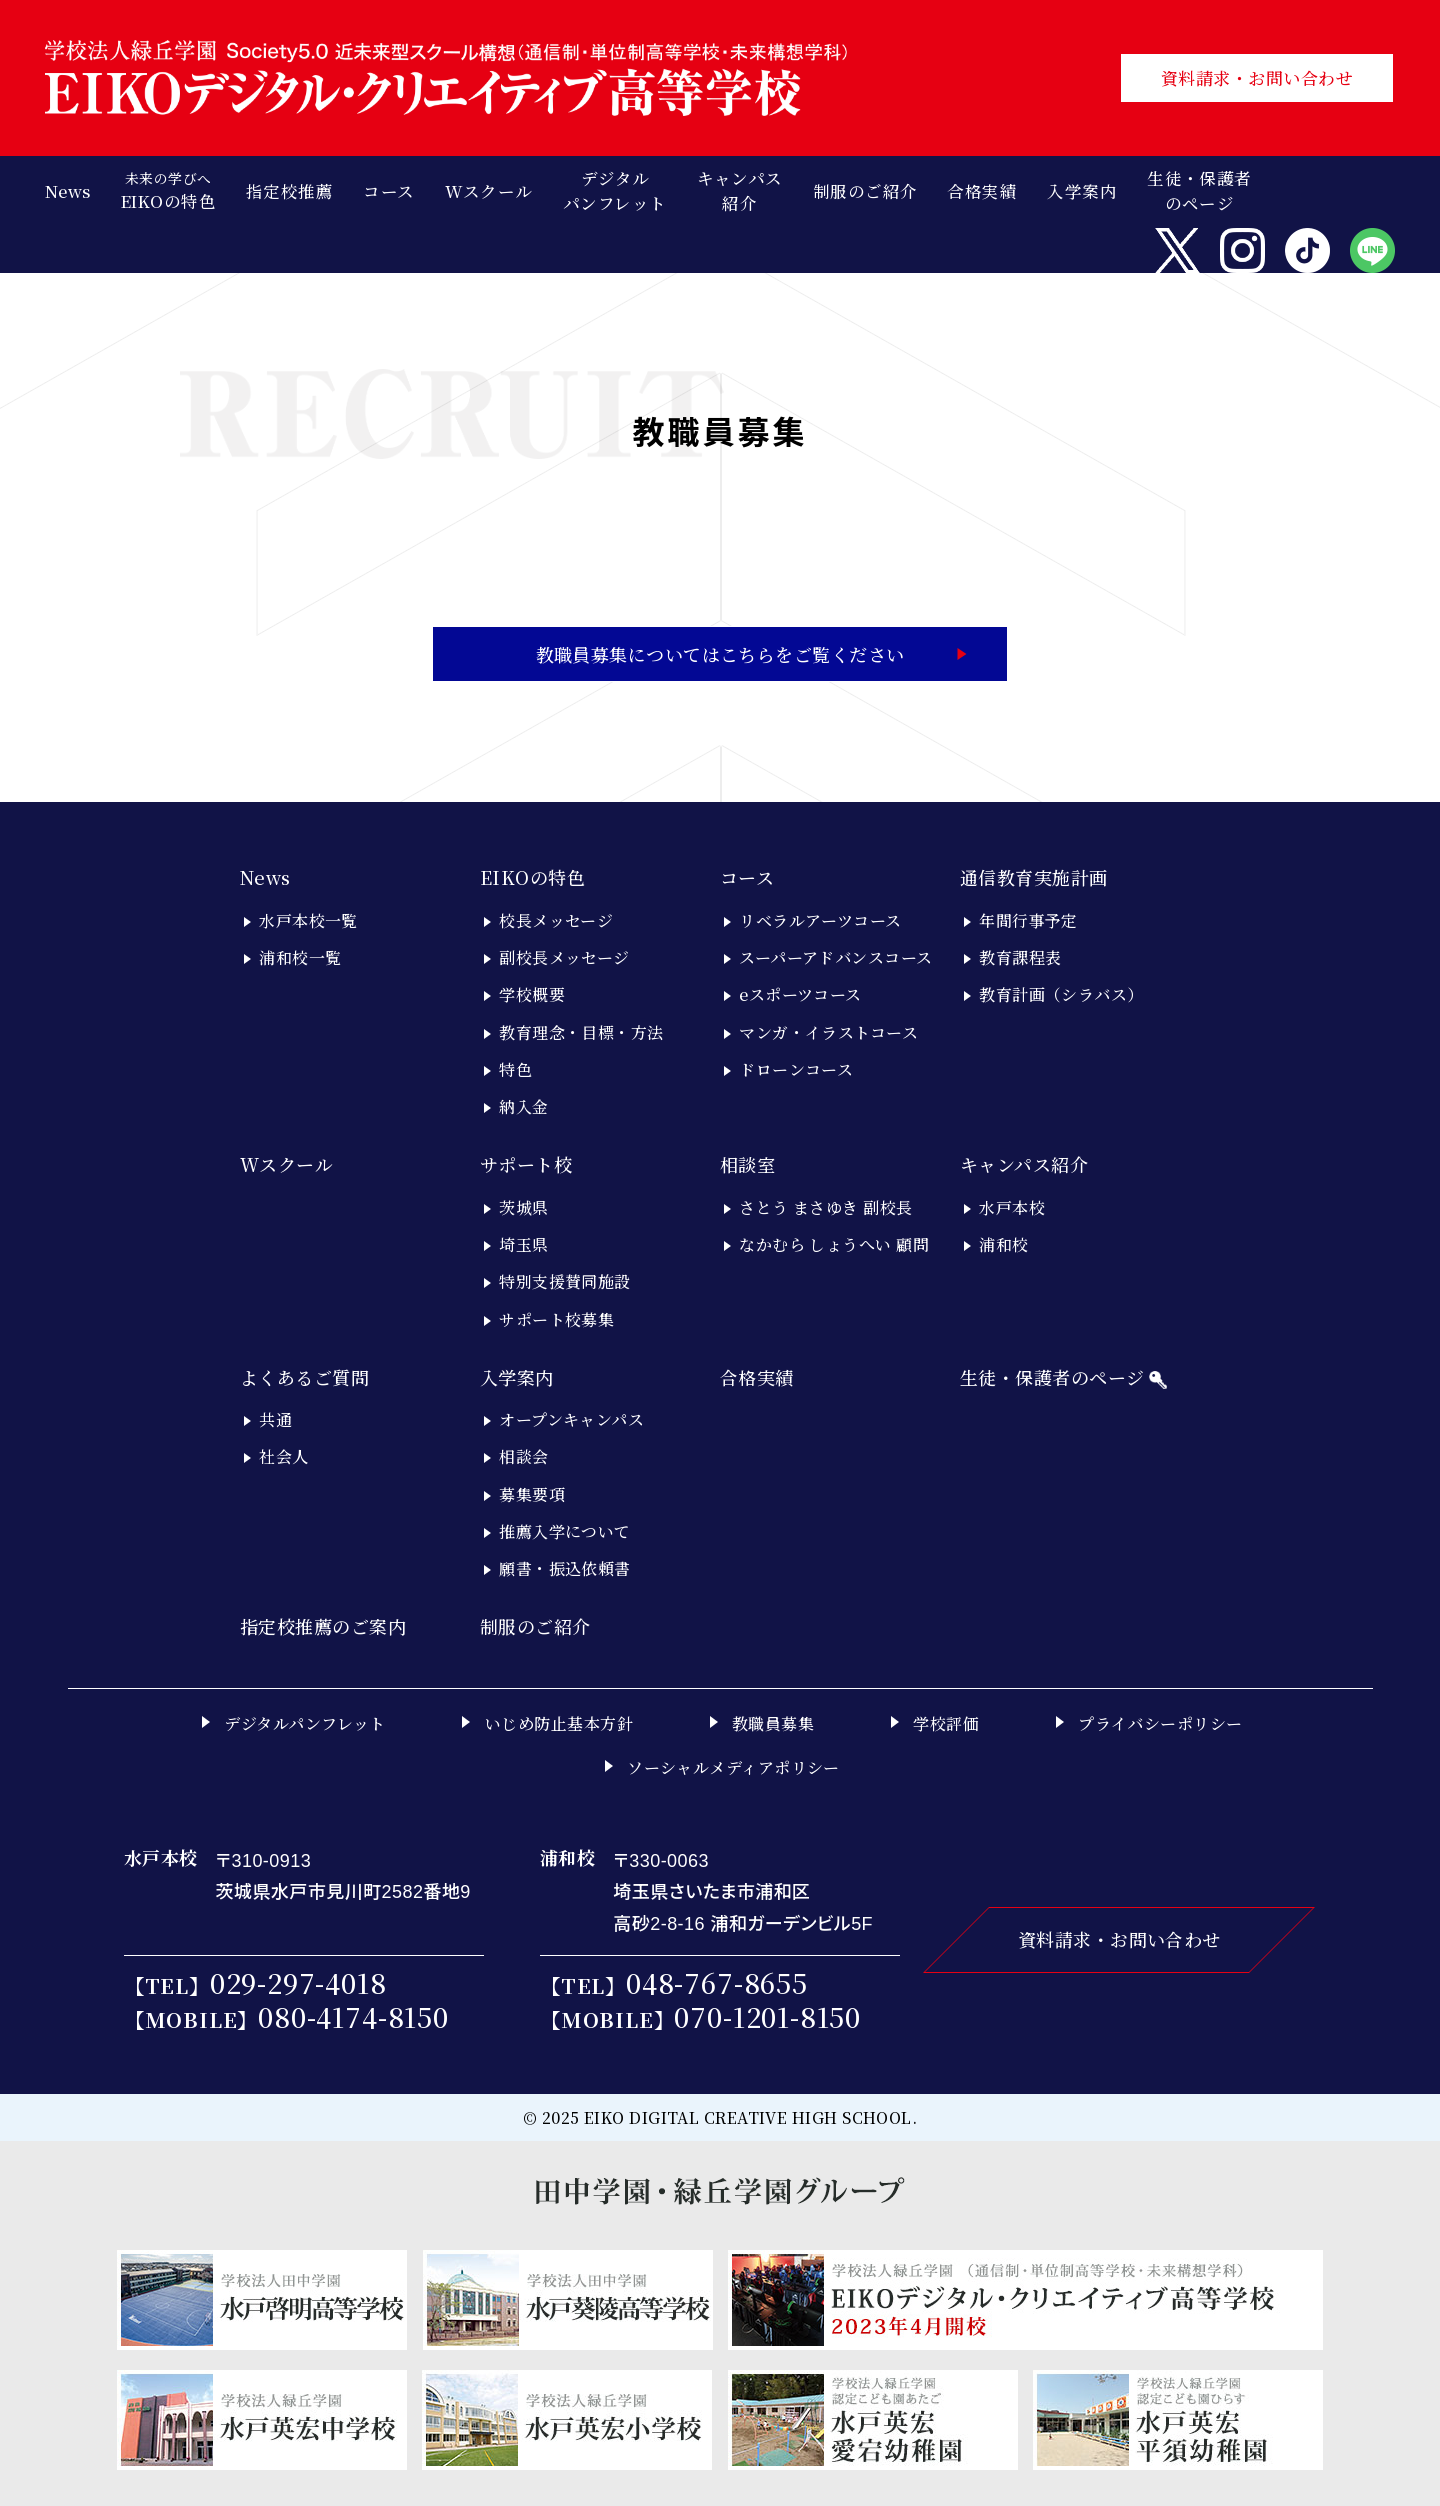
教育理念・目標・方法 (581, 1032)
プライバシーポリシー (1160, 1723)
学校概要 (532, 994)
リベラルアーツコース (820, 920)
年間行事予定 (1028, 920)
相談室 (747, 1164)
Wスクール (286, 1164)
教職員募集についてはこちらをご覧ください (754, 654)
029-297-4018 (298, 1982)
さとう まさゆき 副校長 (825, 1207)
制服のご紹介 (535, 1626)
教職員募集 (773, 1723)
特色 (515, 1069)
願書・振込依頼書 (565, 1568)
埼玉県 (523, 1244)
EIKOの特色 (532, 877)
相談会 (523, 1456)
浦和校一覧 (300, 957)
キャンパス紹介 (1024, 1164)
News (265, 877)
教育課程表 (1020, 957)
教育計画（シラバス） (1061, 994)
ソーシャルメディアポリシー (733, 1767)
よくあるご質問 (304, 1377)
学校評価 (946, 1723)
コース (747, 877)
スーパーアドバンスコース (835, 957)
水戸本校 (1012, 1207)
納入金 (523, 1106)
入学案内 (517, 1377)
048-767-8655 (717, 1982)
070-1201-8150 (767, 2016)
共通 (275, 1419)
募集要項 (532, 1494)
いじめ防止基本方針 (559, 1723)
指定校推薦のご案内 (323, 1626)
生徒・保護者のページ (1199, 190)
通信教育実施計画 (1034, 877)
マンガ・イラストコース (828, 1032)
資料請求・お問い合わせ (1257, 77)
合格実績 (757, 1377)
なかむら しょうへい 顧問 (834, 1244)
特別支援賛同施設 (565, 1281)
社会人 (283, 1456)
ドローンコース (796, 1069)
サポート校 (526, 1164)
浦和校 (1003, 1244)
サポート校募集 (556, 1319)
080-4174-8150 (353, 2016)
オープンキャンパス (571, 1419)
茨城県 (523, 1207)
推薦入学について (565, 1531)
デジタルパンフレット (615, 190)
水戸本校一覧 (308, 920)
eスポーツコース (800, 994)
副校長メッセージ (564, 957)
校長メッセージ (556, 920)
